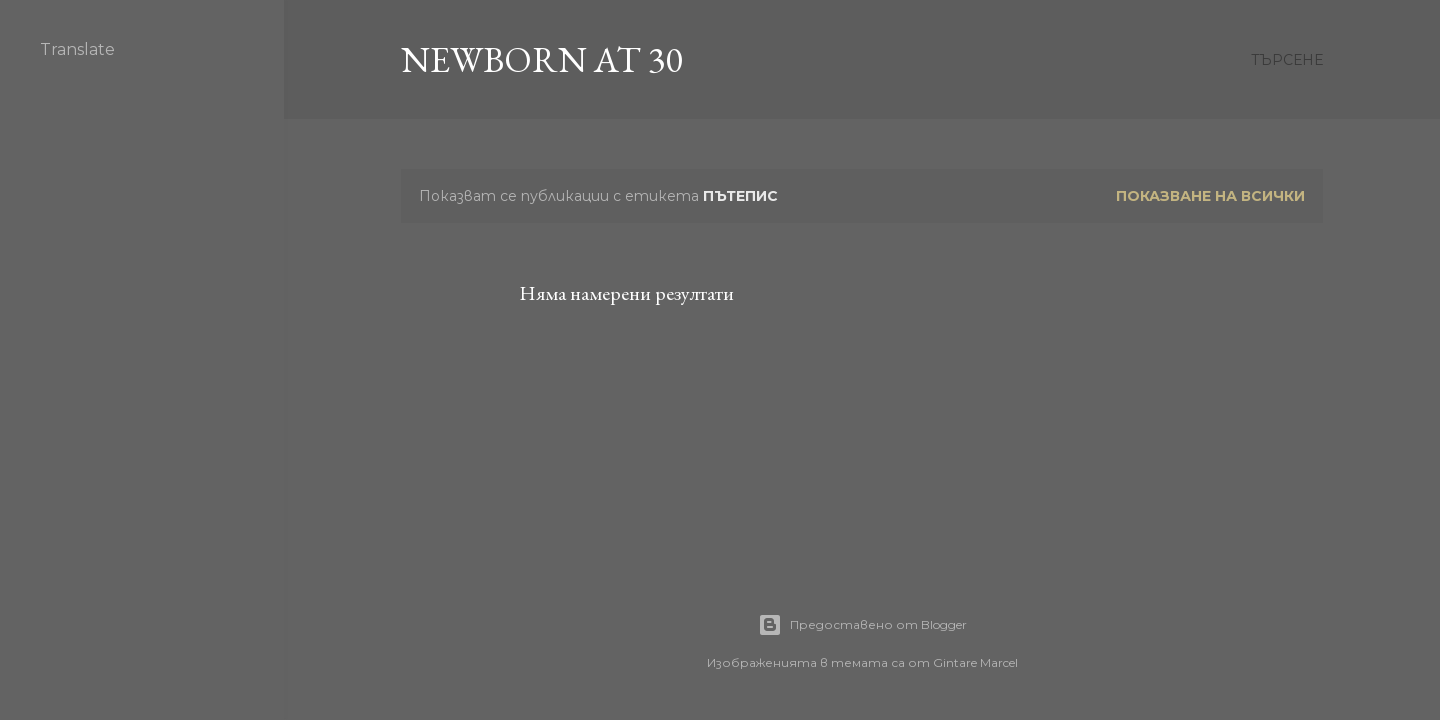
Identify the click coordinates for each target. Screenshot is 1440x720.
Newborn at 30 (541, 59)
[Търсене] (1287, 60)
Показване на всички (1210, 196)
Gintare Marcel (975, 662)
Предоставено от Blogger (862, 625)
